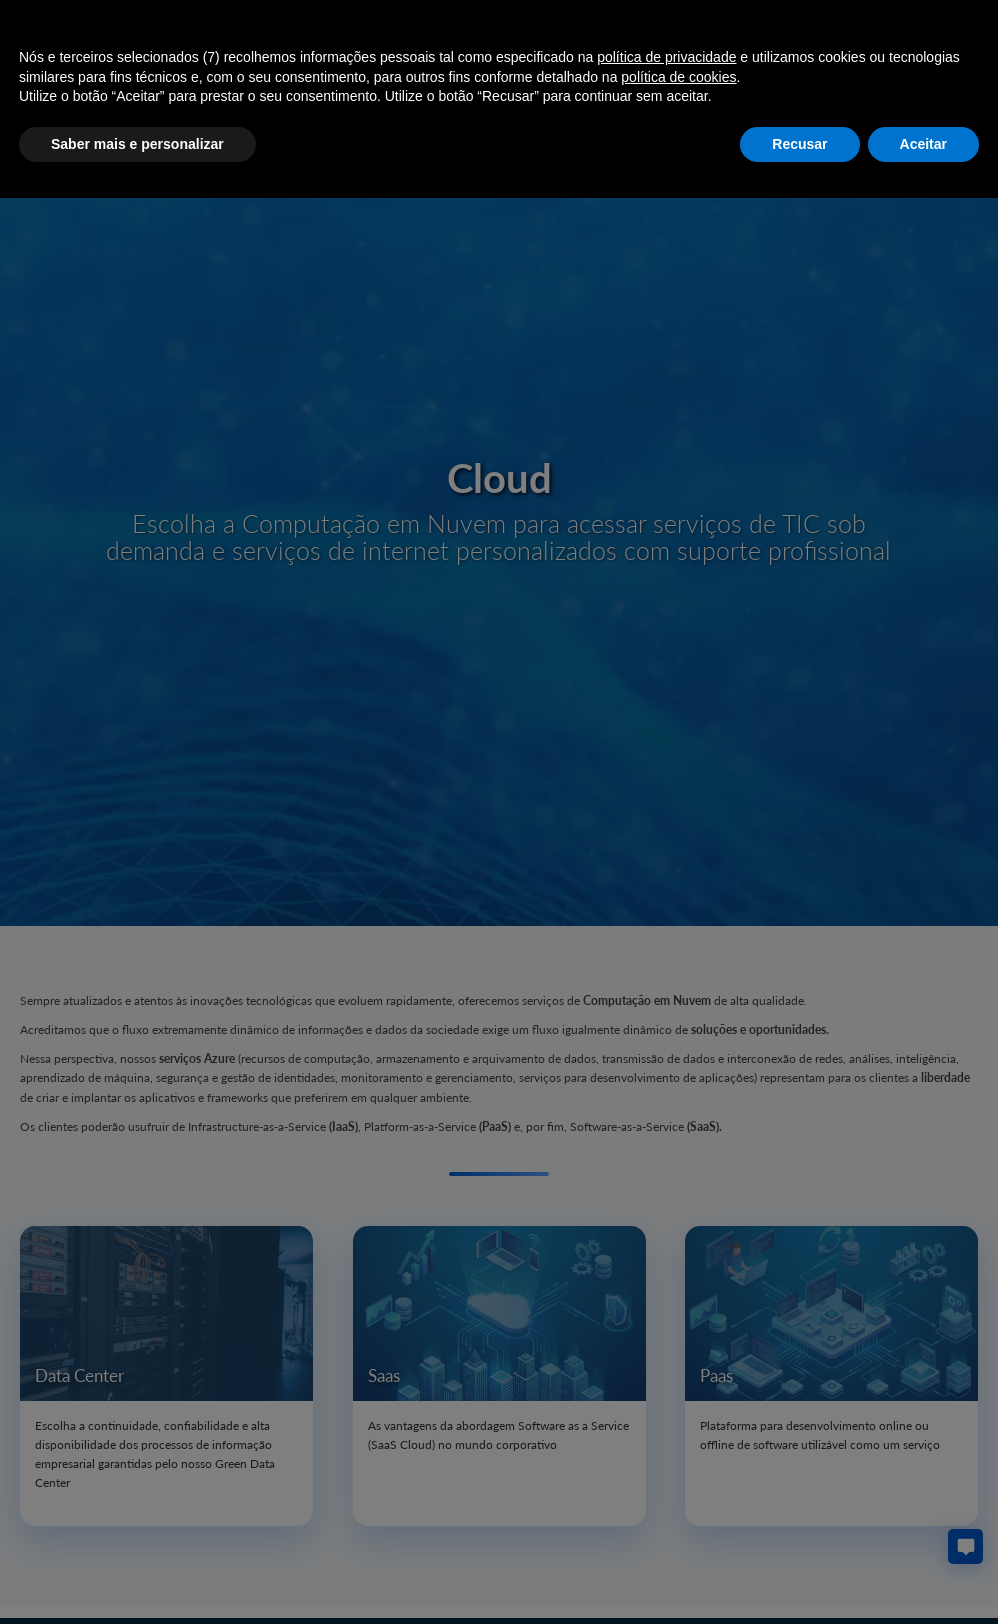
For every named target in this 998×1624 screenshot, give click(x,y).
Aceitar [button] (923, 144)
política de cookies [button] (678, 77)
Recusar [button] (799, 144)
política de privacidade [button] (666, 57)
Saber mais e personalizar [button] (137, 144)
